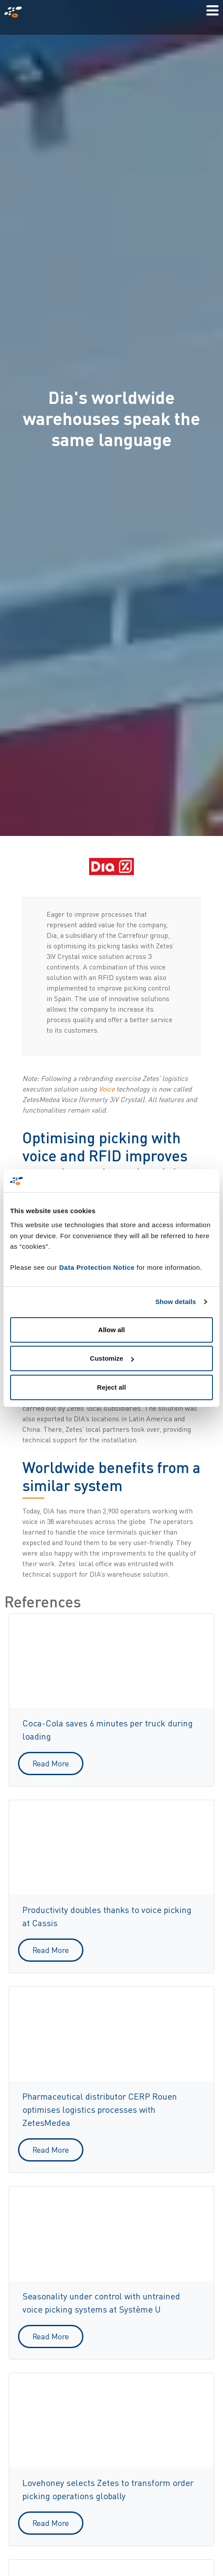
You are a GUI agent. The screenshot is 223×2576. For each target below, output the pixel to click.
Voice (107, 1088)
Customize (112, 1358)
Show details (175, 1301)
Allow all (111, 1329)
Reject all (111, 1387)
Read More (50, 1763)
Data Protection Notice (97, 1267)
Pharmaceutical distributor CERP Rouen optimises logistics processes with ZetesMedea (99, 2109)
